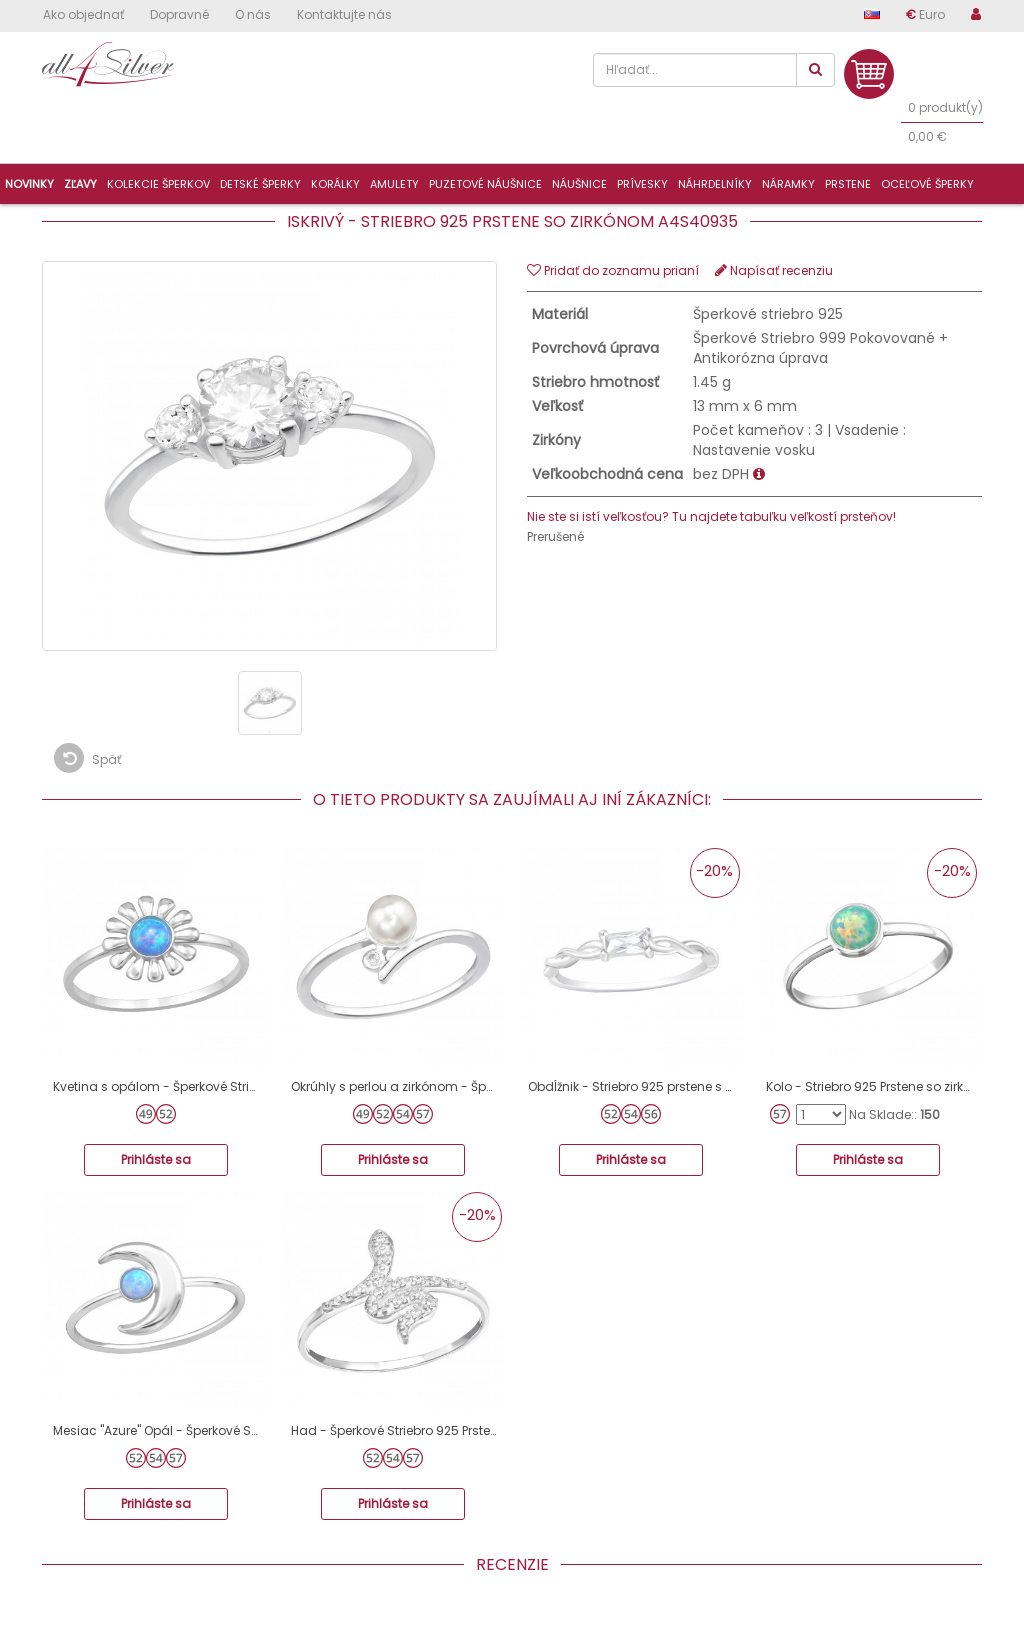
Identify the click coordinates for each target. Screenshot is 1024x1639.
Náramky (788, 184)
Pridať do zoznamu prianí (613, 270)
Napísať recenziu (774, 270)
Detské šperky (260, 184)
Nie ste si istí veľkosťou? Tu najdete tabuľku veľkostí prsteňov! (711, 516)
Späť (87, 758)
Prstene (848, 184)
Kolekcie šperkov (158, 184)
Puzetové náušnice (485, 184)
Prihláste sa (156, 1159)
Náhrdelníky (715, 184)
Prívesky (642, 184)
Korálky (335, 184)
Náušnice (579, 184)
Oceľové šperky (927, 184)
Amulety (394, 184)
